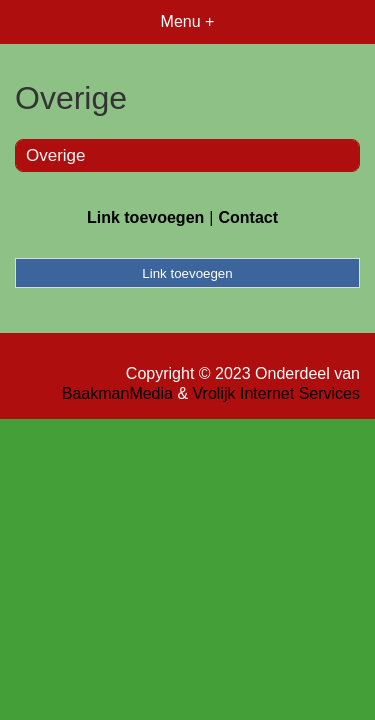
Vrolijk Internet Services (276, 393)
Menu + (188, 21)
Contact (248, 217)
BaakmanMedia (117, 393)
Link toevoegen (145, 217)
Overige (56, 155)
